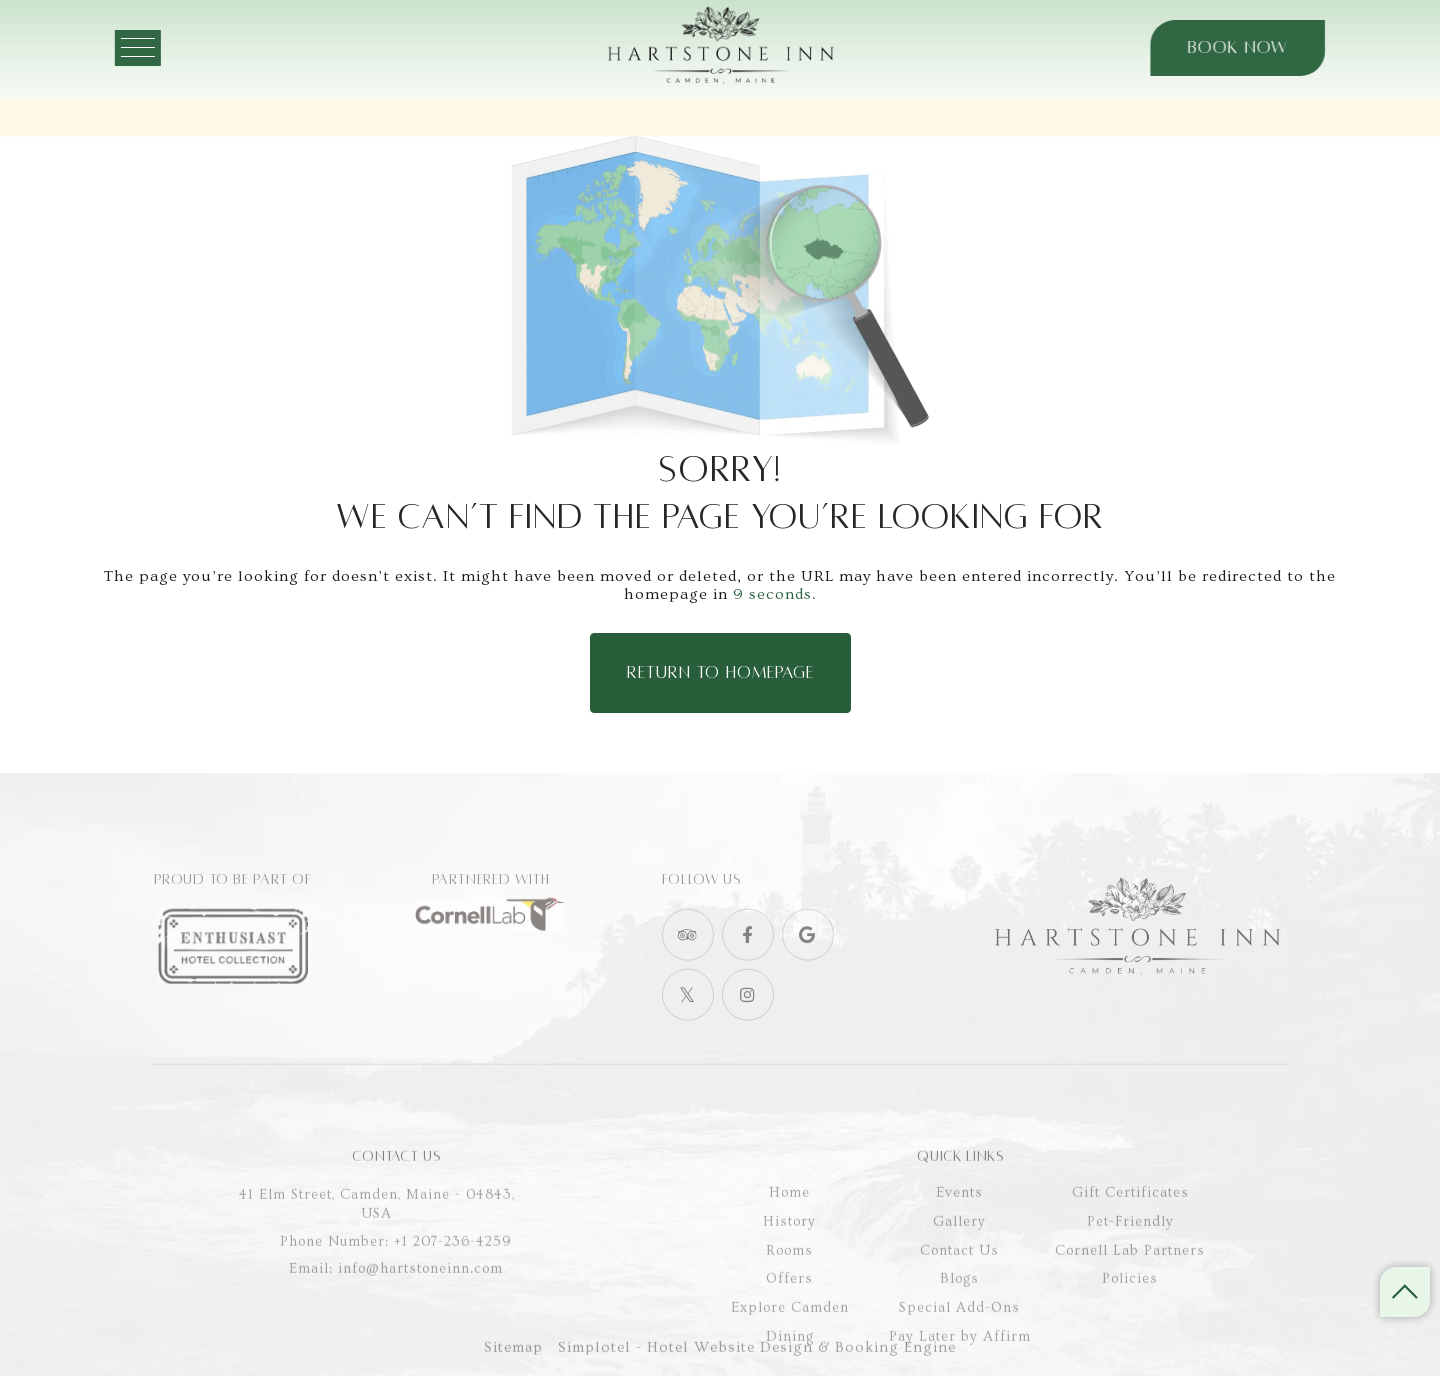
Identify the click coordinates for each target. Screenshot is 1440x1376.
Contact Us (959, 1311)
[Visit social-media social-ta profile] (688, 975)
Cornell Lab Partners (1130, 1311)
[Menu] (165, 48)
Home (789, 1254)
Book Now (1211, 48)
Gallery (959, 1283)
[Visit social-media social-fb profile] (748, 975)
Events (959, 1254)
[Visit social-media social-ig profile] (748, 1035)
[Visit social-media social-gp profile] (808, 975)
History (789, 1283)
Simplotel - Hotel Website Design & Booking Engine (757, 1359)
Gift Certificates (1130, 1254)
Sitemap (513, 1359)
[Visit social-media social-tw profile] (688, 1035)
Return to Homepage (720, 673)
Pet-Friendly (1130, 1283)
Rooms (789, 1311)
